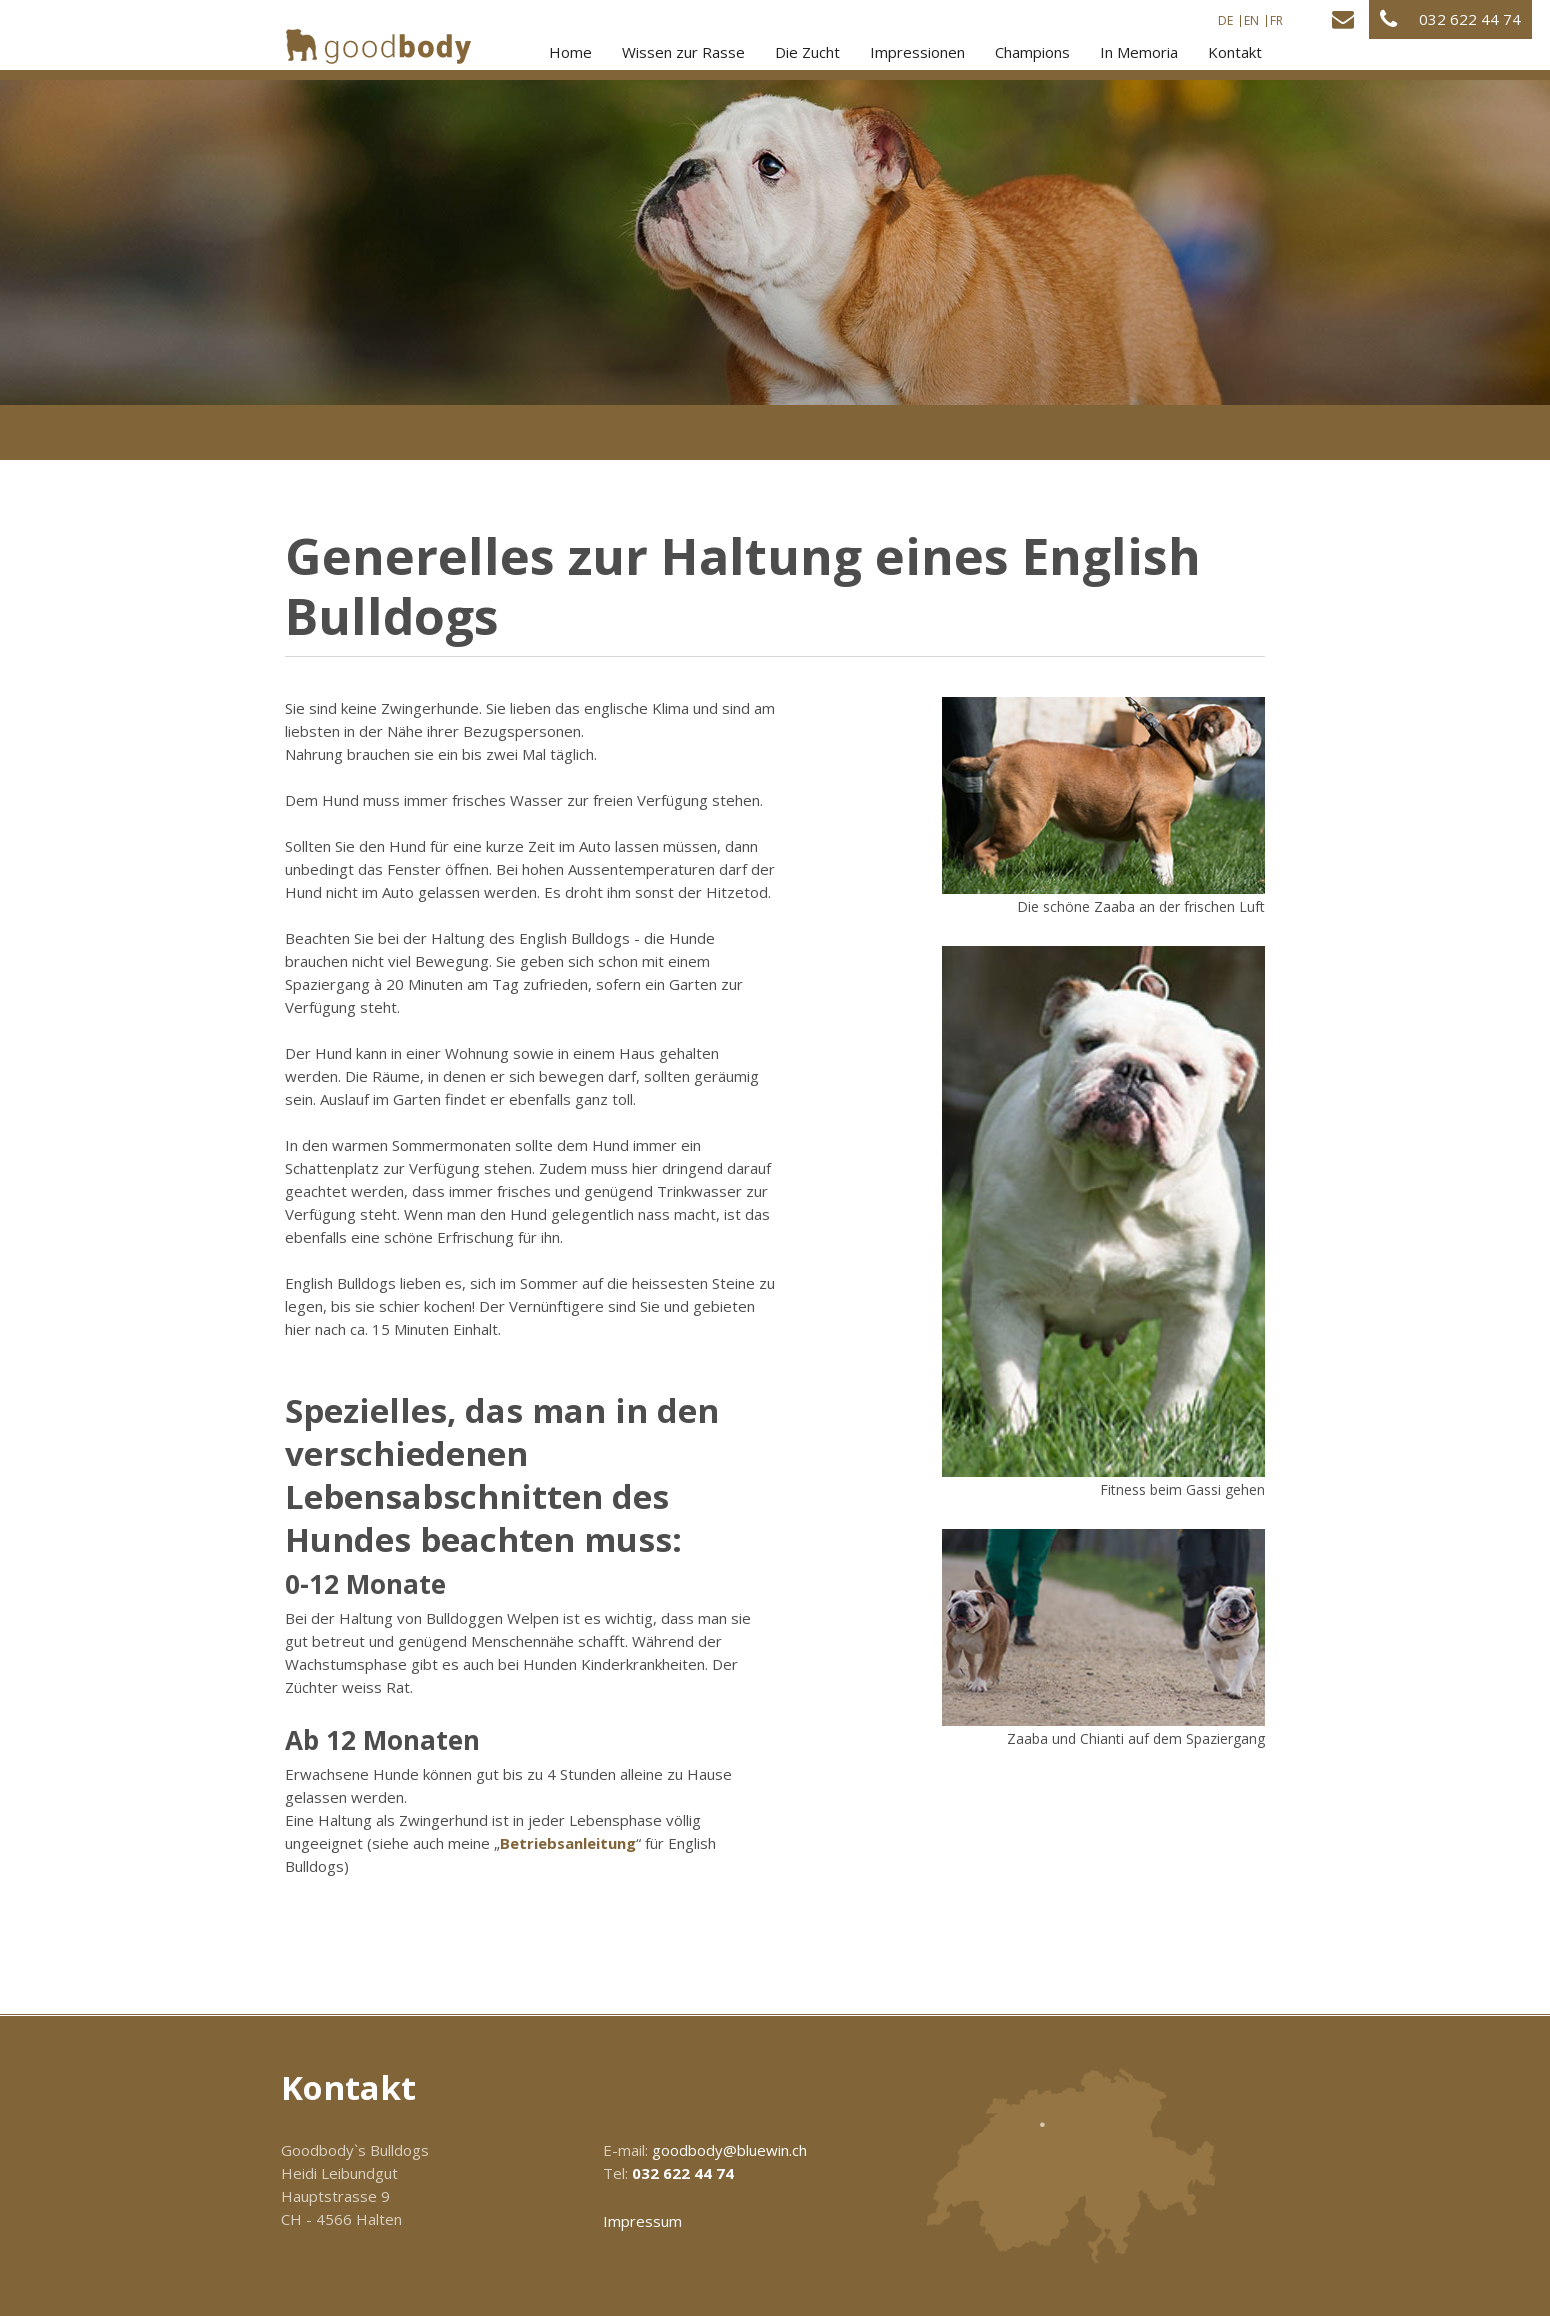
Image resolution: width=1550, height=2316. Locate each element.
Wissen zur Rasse (683, 52)
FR (1276, 21)
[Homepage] (378, 46)
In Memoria (1139, 52)
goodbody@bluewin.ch (729, 2150)
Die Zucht (807, 52)
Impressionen (917, 52)
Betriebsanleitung (568, 1843)
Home (570, 52)
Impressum (642, 2221)
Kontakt (1235, 52)
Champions (1032, 52)
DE (1225, 21)
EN (1251, 21)
